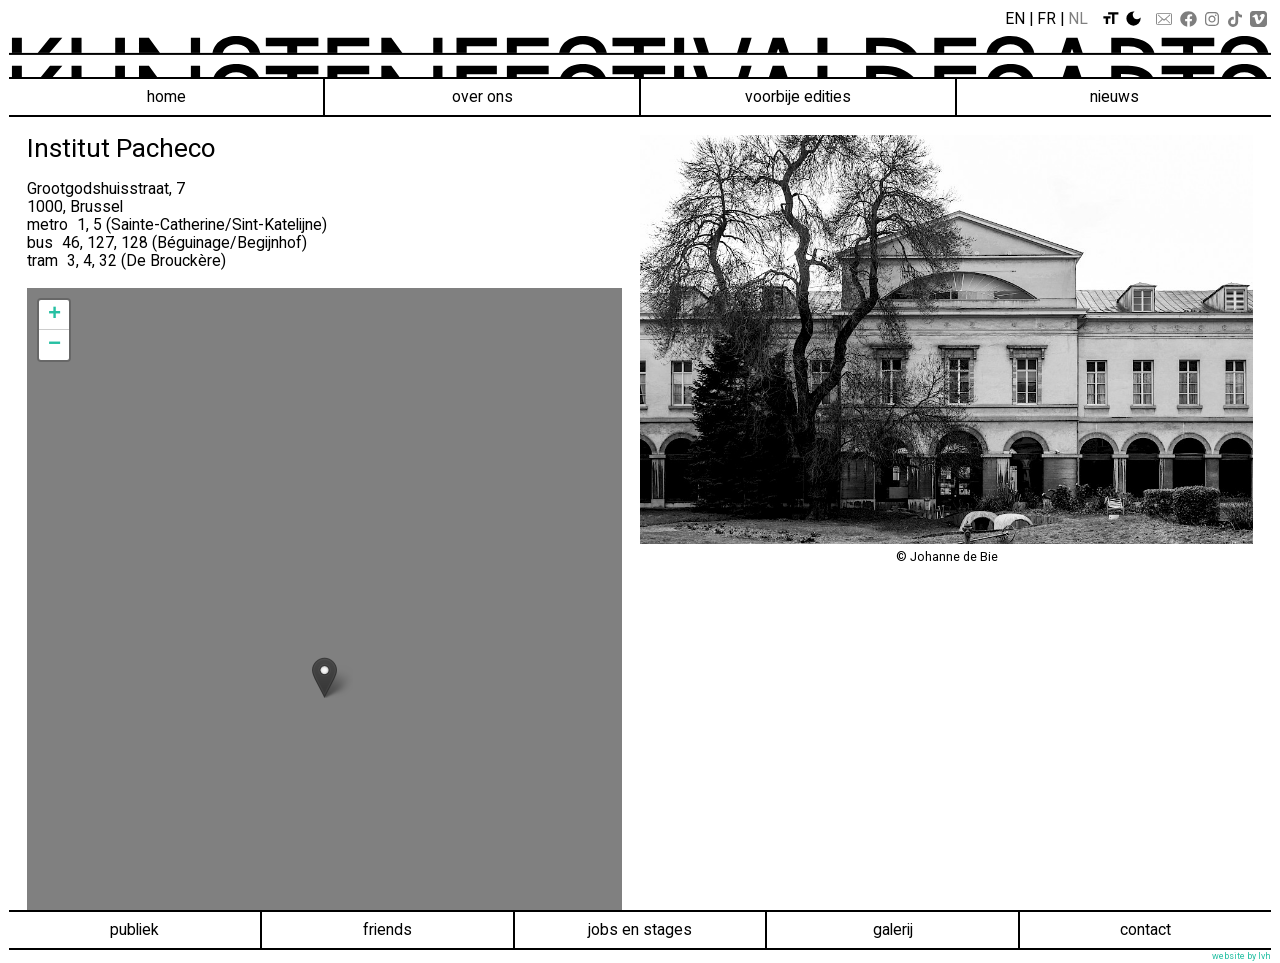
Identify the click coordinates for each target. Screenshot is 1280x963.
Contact (1145, 929)
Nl (1078, 18)
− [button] (54, 345)
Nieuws (1114, 96)
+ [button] (54, 315)
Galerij (893, 929)
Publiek (134, 929)
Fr (1046, 18)
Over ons (482, 96)
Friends (387, 929)
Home (166, 96)
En (1015, 18)
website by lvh (1241, 956)
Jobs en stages (640, 929)
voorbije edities (798, 96)
